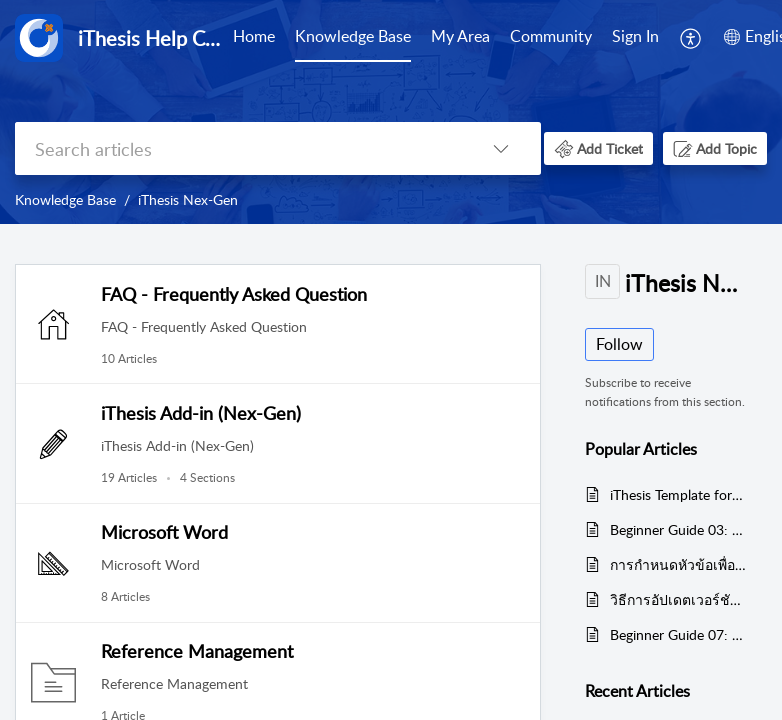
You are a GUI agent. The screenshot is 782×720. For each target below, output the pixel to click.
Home (254, 36)
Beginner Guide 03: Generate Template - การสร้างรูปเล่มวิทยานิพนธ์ (678, 529)
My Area (460, 36)
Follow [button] (619, 344)
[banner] (391, 112)
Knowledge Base (353, 36)
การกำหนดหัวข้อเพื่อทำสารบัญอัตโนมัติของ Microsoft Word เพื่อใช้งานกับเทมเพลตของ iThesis (678, 564)
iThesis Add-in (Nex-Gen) (201, 413)
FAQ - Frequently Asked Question (234, 294)
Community (551, 36)
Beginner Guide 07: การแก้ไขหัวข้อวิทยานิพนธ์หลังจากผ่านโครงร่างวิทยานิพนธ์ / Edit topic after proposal (678, 634)
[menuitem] (254, 38)
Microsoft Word (164, 532)
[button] (691, 38)
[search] (238, 148)
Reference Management (197, 651)
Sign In (635, 36)
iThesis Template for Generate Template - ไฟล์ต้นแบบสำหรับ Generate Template (678, 494)
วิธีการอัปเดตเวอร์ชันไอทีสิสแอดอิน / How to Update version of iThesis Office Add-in (678, 599)
